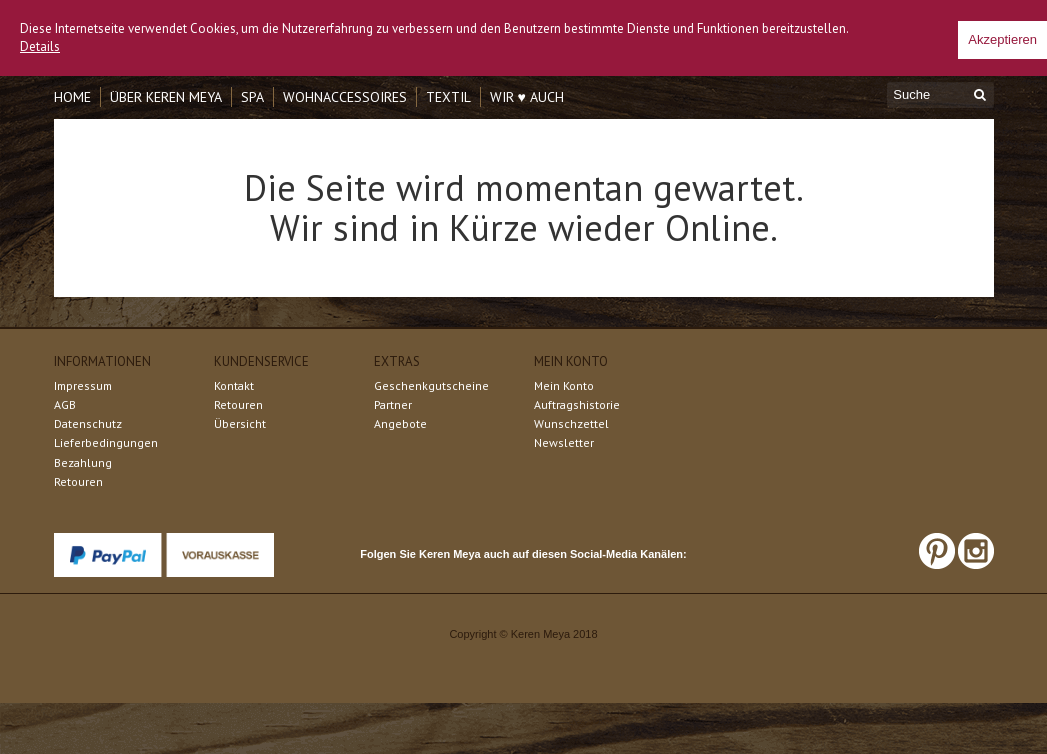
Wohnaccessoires (345, 97)
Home (72, 97)
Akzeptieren (1002, 39)
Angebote (400, 423)
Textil (448, 97)
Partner (393, 404)
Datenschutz (88, 423)
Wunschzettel (571, 423)
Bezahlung (83, 462)
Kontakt (234, 385)
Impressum (83, 385)
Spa (252, 97)
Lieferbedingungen (106, 442)
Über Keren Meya (166, 97)
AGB (65, 404)
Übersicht (240, 423)
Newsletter (564, 442)
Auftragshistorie (577, 404)
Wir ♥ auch (527, 97)
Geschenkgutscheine (431, 385)
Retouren (78, 481)
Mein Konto (564, 385)
